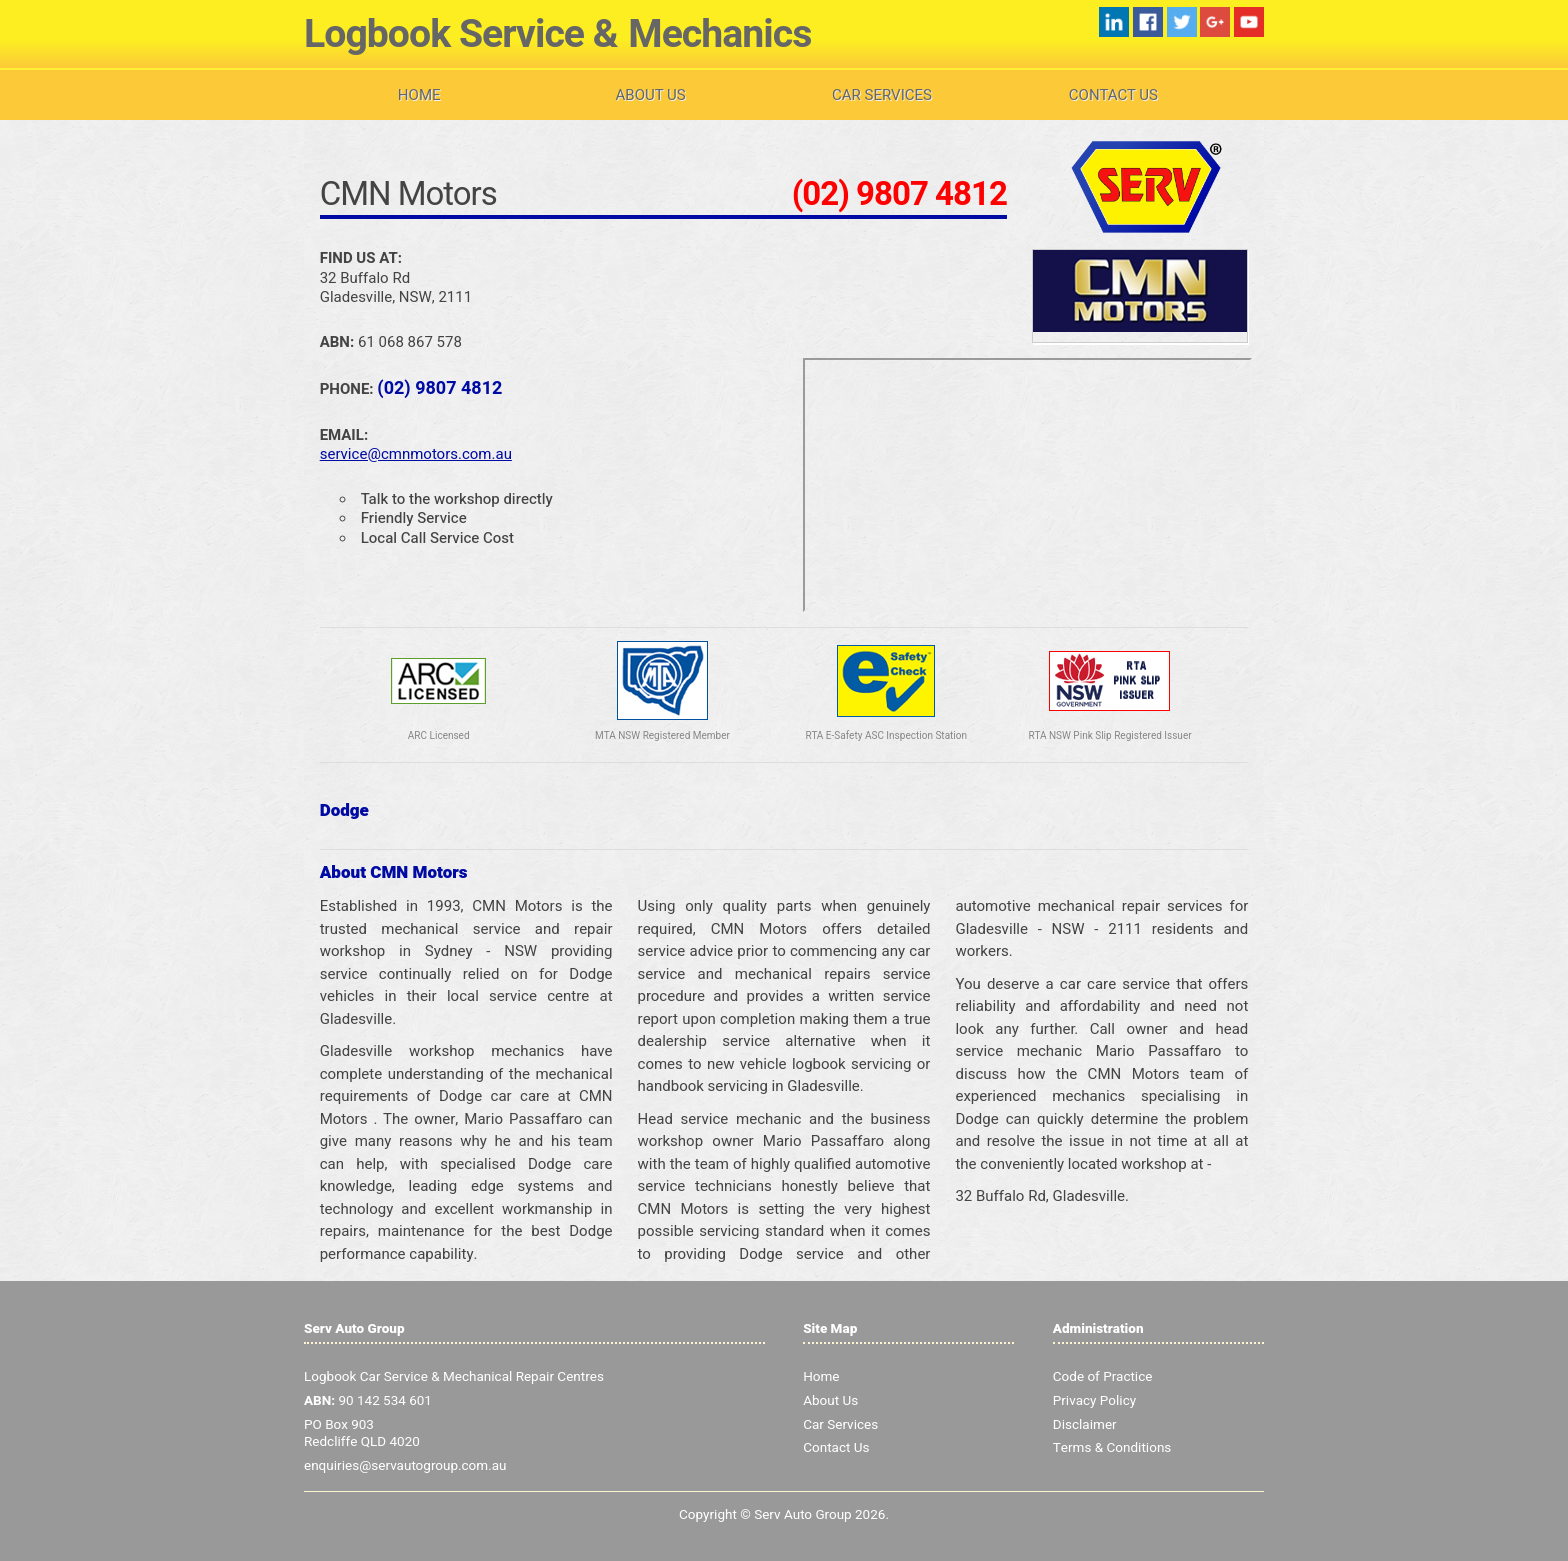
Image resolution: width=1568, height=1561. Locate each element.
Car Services (882, 95)
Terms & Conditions (1112, 1448)
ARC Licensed (439, 736)
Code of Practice (1103, 1377)
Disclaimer (1085, 1425)
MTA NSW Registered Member (662, 736)
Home (419, 95)
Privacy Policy (1094, 1401)
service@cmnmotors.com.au (416, 454)
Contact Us (1113, 95)
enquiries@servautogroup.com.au (405, 1466)
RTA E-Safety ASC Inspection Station (887, 736)
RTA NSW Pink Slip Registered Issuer (1110, 736)
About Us (651, 95)
